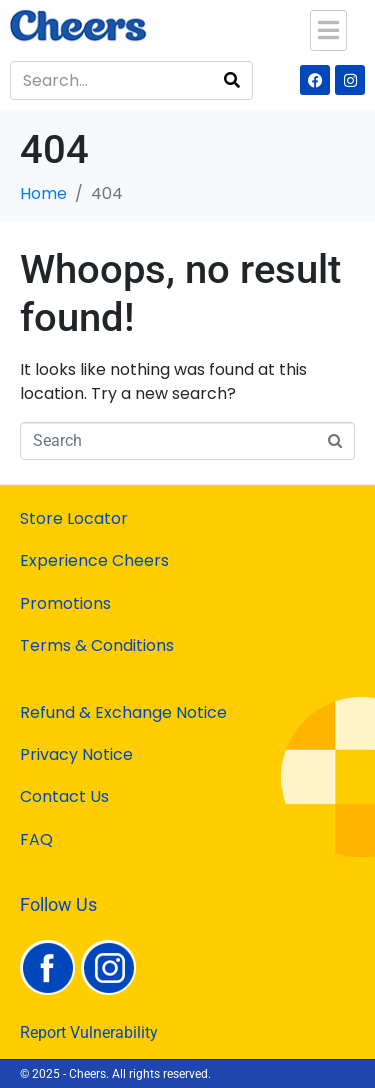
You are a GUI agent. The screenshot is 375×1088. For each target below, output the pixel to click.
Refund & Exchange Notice (123, 712)
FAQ (36, 839)
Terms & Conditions (97, 645)
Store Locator (74, 518)
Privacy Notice (76, 754)
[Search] (232, 80)
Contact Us (64, 796)
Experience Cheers (94, 560)
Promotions (65, 603)
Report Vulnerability (89, 1032)
